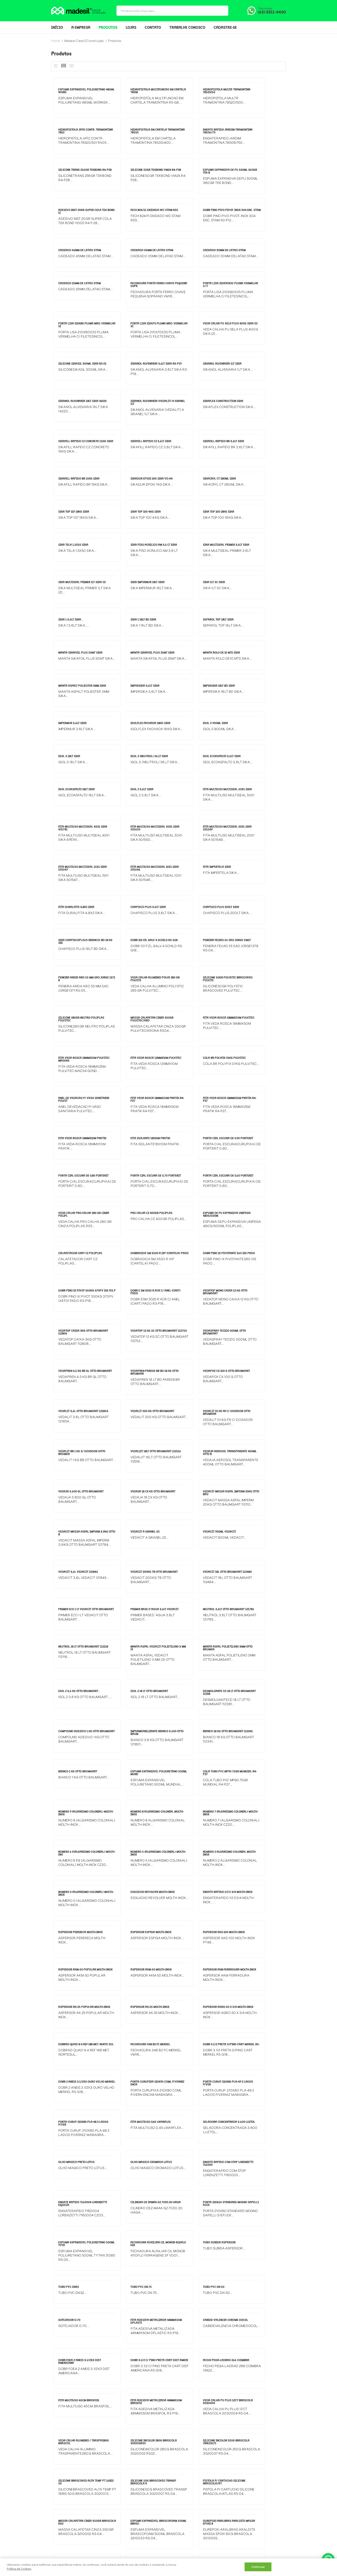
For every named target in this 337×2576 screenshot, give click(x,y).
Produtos (231, 2533)
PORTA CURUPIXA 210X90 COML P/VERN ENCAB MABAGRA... (137, 1726)
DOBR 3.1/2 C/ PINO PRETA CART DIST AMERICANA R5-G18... (197, 1944)
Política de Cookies (19, 2569)
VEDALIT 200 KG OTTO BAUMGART (197, 1164)
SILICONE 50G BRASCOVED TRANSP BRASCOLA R (251, 2021)
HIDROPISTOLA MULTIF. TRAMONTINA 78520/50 (191, 91)
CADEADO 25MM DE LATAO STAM (255, 227)
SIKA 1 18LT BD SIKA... (251, 510)
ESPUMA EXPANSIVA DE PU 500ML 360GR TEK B (75, 184)
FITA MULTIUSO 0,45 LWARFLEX (78, 1757)
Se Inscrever (194, 2522)
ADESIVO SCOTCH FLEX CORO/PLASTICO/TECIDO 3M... (196, 2437)
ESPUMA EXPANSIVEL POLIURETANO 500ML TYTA (75, 1843)
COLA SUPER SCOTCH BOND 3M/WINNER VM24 (193, 2381)
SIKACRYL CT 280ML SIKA (74, 431)
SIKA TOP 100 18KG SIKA (250, 431)
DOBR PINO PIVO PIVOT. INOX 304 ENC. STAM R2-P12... (253, 196)
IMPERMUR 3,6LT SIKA (248, 575)
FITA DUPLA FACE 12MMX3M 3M (137, 2380)
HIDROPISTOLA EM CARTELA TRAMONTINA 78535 (76, 140)
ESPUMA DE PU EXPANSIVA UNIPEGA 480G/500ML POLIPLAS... (79, 1048)
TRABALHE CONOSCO (187, 28)
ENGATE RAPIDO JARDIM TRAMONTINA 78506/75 (133, 140)
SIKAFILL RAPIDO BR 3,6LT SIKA (137, 394)
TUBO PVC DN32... (248, 1848)
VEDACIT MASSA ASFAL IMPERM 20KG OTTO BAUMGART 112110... (136, 1266)
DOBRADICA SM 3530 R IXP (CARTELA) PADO (193, 1037)
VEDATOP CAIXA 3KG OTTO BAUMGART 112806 (251, 1081)
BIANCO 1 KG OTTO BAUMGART (77, 1463)
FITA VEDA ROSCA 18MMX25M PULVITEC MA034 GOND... (193, 870)
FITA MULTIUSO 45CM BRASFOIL (79, 1975)
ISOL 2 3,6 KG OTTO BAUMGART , (196, 1378)
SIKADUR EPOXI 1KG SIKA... (255, 399)
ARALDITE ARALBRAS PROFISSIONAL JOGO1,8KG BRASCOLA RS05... (138, 2215)
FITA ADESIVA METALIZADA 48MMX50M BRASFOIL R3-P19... (139, 1988)
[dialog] (168, 2567)
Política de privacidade (269, 2533)
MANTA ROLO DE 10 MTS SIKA (252, 537)
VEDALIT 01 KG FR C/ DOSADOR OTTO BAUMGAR (254, 1166)
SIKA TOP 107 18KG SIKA (132, 431)
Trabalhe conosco (265, 2526)
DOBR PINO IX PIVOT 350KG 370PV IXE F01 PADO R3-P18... (80, 1093)
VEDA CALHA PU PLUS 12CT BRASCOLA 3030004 (193, 1977)
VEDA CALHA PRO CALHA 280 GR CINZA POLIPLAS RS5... (196, 1004)
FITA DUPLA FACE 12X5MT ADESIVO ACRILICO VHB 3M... (254, 2348)
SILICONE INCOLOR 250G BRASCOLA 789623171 (133, 2021)
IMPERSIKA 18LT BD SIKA (192, 575)
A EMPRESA (80, 28)
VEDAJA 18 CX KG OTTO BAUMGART (73, 1255)
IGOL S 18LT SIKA (187, 615)
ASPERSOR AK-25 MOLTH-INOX (253, 1632)
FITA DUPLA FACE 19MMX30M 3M (197, 2335)
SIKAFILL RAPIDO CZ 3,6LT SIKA (78, 394)
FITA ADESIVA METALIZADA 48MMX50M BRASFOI (135, 1977)
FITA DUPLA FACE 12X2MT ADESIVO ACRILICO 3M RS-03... (79, 2393)
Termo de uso (263, 2539)
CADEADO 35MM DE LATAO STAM (138, 227)
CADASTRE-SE (225, 28)
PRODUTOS (108, 28)
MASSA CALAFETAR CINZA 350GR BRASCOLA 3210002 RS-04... (138, 2077)
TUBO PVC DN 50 (127, 1886)
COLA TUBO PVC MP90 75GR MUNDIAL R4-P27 (194, 1465)
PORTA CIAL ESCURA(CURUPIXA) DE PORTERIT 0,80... (253, 959)
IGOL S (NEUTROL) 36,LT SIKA (253, 615)
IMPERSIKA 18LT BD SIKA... (196, 580)
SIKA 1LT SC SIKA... (131, 510)
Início (229, 2520)
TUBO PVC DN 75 (69, 1886)
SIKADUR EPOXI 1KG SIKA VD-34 (255, 394)
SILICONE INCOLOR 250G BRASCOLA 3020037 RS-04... (137, 2033)
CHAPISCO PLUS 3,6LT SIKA (252, 733)
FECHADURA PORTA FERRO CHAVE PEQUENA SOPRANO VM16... (80, 277)
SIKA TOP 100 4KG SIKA (191, 431)
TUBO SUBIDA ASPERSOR (192, 1842)
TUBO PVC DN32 (244, 1842)
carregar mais (168, 2464)
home (55, 41)
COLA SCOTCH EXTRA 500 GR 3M (255, 2380)
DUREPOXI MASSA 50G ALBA (77, 2295)
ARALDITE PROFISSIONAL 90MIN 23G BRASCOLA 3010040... (196, 2170)
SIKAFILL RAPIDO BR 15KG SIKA (196, 394)
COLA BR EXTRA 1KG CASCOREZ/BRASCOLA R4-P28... (197, 2126)
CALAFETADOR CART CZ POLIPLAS (139, 1035)
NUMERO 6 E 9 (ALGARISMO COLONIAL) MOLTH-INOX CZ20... (197, 1520)
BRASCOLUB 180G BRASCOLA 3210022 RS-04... (136, 2170)
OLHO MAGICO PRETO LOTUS (194, 1757)
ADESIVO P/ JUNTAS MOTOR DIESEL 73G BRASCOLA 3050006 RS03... (139, 2264)
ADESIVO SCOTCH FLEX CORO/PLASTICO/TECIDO (192, 2426)
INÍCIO (57, 28)
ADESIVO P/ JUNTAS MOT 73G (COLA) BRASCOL (136, 2252)
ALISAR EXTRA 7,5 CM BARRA (252, 2251)
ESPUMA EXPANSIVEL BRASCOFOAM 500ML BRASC (194, 2066)
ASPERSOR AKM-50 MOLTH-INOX (79, 1632)
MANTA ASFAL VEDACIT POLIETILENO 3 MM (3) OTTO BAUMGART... (80, 1391)
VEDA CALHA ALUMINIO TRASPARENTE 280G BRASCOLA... (253, 1988)
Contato (258, 2520)
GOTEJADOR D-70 (187, 1886)
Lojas (229, 2539)
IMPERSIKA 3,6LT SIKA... (136, 580)
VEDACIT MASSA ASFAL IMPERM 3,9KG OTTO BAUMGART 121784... (194, 1266)
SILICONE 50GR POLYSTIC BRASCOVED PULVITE (192, 815)
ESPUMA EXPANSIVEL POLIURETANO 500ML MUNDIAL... (134, 1476)
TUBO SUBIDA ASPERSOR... (197, 1848)
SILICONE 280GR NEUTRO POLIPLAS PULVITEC (250, 815)
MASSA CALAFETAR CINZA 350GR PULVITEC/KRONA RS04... (80, 870)
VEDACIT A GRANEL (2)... (253, 1259)
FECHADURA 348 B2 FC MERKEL (195, 1672)
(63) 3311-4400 (272, 12)
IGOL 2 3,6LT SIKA (187, 652)
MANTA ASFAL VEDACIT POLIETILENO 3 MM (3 (73, 1380)
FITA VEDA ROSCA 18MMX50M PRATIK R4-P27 (195, 904)
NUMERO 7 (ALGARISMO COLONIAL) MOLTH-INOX (132, 1509)
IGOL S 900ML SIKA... (133, 621)
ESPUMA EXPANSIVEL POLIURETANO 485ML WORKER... (75, 102)
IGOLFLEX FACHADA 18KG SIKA (78, 615)
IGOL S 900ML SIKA (129, 615)
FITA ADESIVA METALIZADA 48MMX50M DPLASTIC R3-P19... (256, 1899)
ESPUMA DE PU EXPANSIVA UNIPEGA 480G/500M (75, 1037)
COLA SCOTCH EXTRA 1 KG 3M (77, 2424)
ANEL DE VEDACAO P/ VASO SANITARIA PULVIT (135, 904)
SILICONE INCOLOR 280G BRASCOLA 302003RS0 (74, 2021)
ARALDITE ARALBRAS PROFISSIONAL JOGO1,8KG (134, 2203)
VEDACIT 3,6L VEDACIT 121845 (137, 1298)
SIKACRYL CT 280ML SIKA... (79, 437)
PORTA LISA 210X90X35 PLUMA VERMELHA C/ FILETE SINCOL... (136, 277)
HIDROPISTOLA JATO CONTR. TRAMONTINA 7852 (252, 91)
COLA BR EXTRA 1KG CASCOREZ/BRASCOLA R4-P (193, 2114)
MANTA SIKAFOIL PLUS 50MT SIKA (139, 537)
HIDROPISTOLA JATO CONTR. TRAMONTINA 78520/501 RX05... (251, 102)
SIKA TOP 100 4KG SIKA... (195, 437)
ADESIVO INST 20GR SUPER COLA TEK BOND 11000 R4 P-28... (139, 196)
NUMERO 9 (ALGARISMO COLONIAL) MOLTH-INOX (249, 1465)
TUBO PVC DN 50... (131, 1892)
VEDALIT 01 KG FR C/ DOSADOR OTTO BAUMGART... (250, 1177)
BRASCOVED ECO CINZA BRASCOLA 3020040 (73, 2159)
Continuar (258, 2567)
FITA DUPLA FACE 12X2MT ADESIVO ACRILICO (74, 2381)
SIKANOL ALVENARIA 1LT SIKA (253, 309)
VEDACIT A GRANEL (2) (248, 1253)
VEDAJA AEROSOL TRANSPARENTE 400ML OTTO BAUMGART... (194, 1222)
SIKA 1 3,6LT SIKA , (188, 504)
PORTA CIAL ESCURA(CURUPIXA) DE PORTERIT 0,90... (194, 959)
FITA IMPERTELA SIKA (131, 733)
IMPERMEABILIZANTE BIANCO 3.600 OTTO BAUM (194, 1424)
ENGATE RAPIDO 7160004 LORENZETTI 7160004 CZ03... (137, 1810)
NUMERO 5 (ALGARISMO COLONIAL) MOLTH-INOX (249, 1509)
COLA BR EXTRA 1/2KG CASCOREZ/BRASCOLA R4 (250, 2114)
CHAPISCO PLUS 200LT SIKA (76, 773)
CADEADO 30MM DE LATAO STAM (197, 227)
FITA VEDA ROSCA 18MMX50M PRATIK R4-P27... (194, 915)
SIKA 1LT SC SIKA (128, 504)
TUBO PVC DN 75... (72, 1892)
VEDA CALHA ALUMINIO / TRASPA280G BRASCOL (250, 1977)
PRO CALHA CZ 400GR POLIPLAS (255, 991)
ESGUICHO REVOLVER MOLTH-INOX (198, 1552)
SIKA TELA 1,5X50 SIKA (73, 464)
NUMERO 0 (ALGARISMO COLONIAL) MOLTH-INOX (132, 1553)
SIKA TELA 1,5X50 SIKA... (77, 470)
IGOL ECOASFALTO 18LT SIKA (135, 652)
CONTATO (153, 28)
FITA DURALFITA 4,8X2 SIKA (194, 733)
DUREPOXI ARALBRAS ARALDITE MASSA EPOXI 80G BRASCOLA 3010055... (256, 2077)
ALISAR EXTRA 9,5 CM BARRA (194, 2251)
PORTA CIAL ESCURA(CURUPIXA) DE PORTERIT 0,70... (77, 1004)
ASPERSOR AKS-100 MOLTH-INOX (197, 1592)
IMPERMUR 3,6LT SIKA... (253, 580)
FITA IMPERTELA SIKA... (135, 738)
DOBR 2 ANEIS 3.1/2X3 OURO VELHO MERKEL (76, 1714)
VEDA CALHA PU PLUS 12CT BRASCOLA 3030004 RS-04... (198, 1988)
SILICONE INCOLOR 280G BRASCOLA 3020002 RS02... (77, 2033)
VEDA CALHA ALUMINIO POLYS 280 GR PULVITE (136, 815)
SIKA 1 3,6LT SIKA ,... (191, 510)
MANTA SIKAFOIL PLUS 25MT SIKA (198, 537)
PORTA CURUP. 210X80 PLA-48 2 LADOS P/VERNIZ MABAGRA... (256, 1726)
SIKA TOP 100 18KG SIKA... (254, 437)
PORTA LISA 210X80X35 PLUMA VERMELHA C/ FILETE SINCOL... (194, 277)
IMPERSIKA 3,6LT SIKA (131, 575)
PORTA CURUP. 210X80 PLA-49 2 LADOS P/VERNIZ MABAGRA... (198, 1726)
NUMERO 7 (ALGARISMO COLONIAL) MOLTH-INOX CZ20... (136, 1520)
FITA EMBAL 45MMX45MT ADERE (255, 2295)
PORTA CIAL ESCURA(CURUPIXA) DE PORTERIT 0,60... (135, 1004)
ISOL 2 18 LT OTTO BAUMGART (253, 1378)
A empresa (233, 2526)
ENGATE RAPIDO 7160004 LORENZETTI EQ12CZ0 (133, 1799)
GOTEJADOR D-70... (191, 1892)
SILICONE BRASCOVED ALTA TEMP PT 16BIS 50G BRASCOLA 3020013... (197, 2033)
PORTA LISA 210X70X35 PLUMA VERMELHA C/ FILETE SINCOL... (253, 277)
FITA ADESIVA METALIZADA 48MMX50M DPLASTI (252, 1888)
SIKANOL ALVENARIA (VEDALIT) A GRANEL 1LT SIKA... (136, 362)
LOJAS (131, 28)
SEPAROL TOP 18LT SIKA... (78, 543)
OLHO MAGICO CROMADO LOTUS (255, 1757)
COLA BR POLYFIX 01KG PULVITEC (79, 902)
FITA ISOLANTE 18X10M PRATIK (137, 946)
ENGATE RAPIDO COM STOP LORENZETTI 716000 (75, 1799)
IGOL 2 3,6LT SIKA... (191, 658)
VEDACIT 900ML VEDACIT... (79, 1304)
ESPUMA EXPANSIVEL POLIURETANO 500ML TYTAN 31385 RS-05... (75, 1855)
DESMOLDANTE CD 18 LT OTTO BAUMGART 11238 (77, 1424)
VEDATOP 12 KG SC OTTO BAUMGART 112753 (73, 1126)
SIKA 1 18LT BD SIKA (247, 504)
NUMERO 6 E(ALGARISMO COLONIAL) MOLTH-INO (192, 1509)
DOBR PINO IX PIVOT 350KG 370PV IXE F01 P (76, 1081)
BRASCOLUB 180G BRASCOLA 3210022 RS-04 (136, 2159)
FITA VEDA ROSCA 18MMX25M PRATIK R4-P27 (253, 904)
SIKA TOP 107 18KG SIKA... (137, 437)
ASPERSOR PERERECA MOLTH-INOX (80, 1592)
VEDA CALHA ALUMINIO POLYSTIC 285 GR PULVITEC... (135, 826)
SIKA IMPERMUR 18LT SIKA (75, 504)
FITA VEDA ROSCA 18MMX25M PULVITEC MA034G (195, 859)
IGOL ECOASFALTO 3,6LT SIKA (77, 652)
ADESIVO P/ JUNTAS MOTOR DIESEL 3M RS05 (252, 2426)
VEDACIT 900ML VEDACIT (74, 1298)
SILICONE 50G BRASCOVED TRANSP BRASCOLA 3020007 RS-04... (255, 2033)
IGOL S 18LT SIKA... (190, 621)
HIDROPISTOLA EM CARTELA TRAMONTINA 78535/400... (77, 151)
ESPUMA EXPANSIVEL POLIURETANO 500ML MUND (135, 1465)
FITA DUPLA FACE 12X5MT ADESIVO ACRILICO (250, 2337)
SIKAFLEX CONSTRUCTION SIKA (196, 349)
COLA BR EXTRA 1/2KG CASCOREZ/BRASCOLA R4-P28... (256, 2126)
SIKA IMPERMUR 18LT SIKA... (80, 510)
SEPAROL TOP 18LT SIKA (73, 537)
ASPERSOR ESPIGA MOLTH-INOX (137, 1592)
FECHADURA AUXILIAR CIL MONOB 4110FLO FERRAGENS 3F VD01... (138, 1855)
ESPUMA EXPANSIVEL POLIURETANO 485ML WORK (76, 91)
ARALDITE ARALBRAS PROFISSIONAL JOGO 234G (193, 2203)
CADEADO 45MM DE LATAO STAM (79, 227)
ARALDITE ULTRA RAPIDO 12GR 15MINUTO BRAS (137, 2426)
